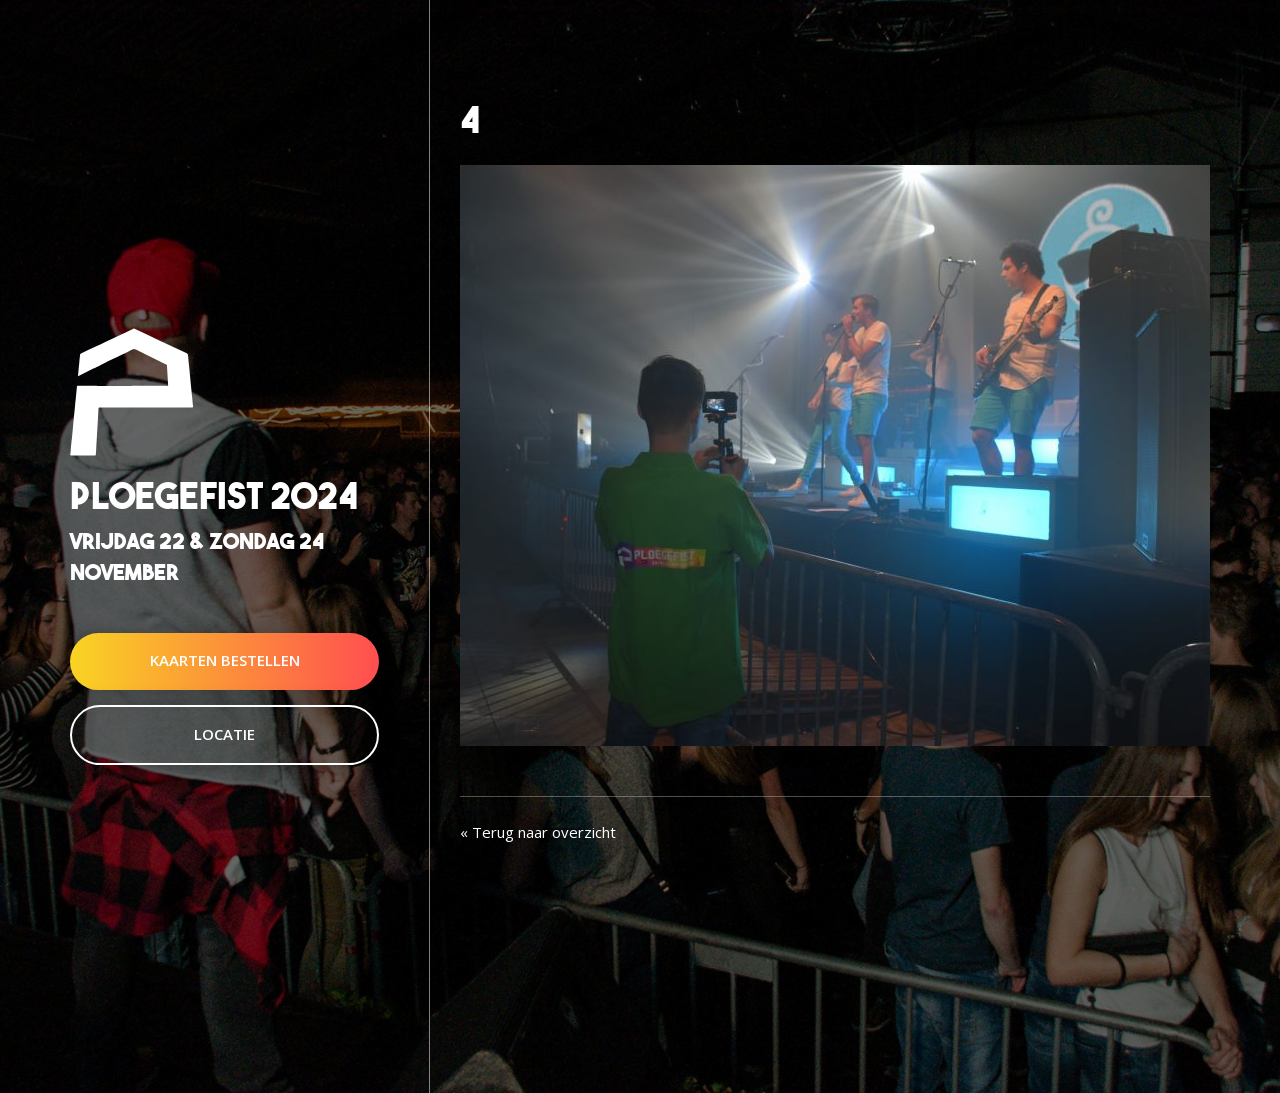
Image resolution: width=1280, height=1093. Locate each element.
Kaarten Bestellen (225, 661)
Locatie (224, 734)
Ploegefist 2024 (214, 495)
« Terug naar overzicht (538, 832)
